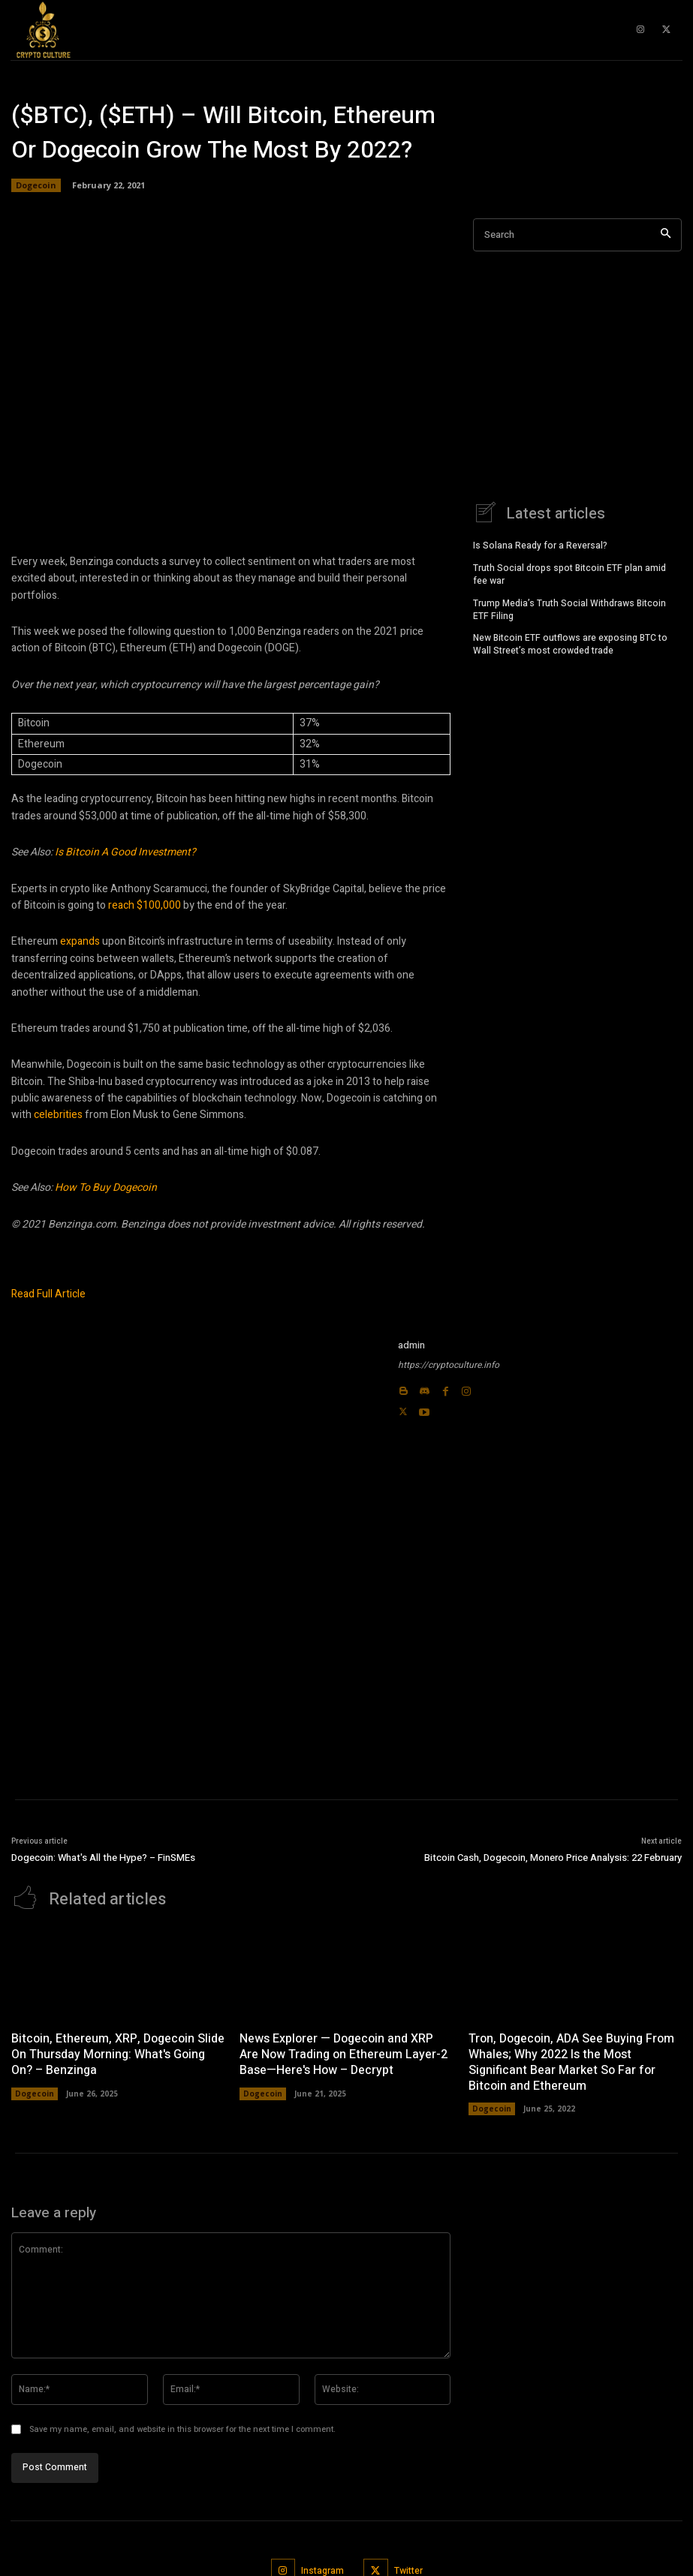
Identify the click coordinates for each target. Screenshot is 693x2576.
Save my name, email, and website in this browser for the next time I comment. (182, 2428)
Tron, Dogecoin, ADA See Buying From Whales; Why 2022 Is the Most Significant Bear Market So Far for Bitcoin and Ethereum (571, 2060)
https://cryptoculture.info (448, 1365)
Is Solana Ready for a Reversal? (540, 544)
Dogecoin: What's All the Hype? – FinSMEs (103, 1857)
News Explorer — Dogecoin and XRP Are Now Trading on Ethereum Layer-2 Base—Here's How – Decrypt (343, 2053)
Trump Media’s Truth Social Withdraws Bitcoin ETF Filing (569, 608)
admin (411, 1345)
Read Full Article (48, 1294)
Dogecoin (36, 185)
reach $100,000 (144, 905)
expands (80, 941)
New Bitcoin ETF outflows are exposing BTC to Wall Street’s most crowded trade (570, 643)
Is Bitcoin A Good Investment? (125, 852)
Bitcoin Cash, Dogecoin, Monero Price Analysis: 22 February (553, 1857)
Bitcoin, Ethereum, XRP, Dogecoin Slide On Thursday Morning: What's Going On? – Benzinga (117, 2053)
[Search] (665, 235)
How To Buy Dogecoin (106, 1187)
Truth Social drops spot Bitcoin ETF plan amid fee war (569, 573)
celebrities (58, 1115)
